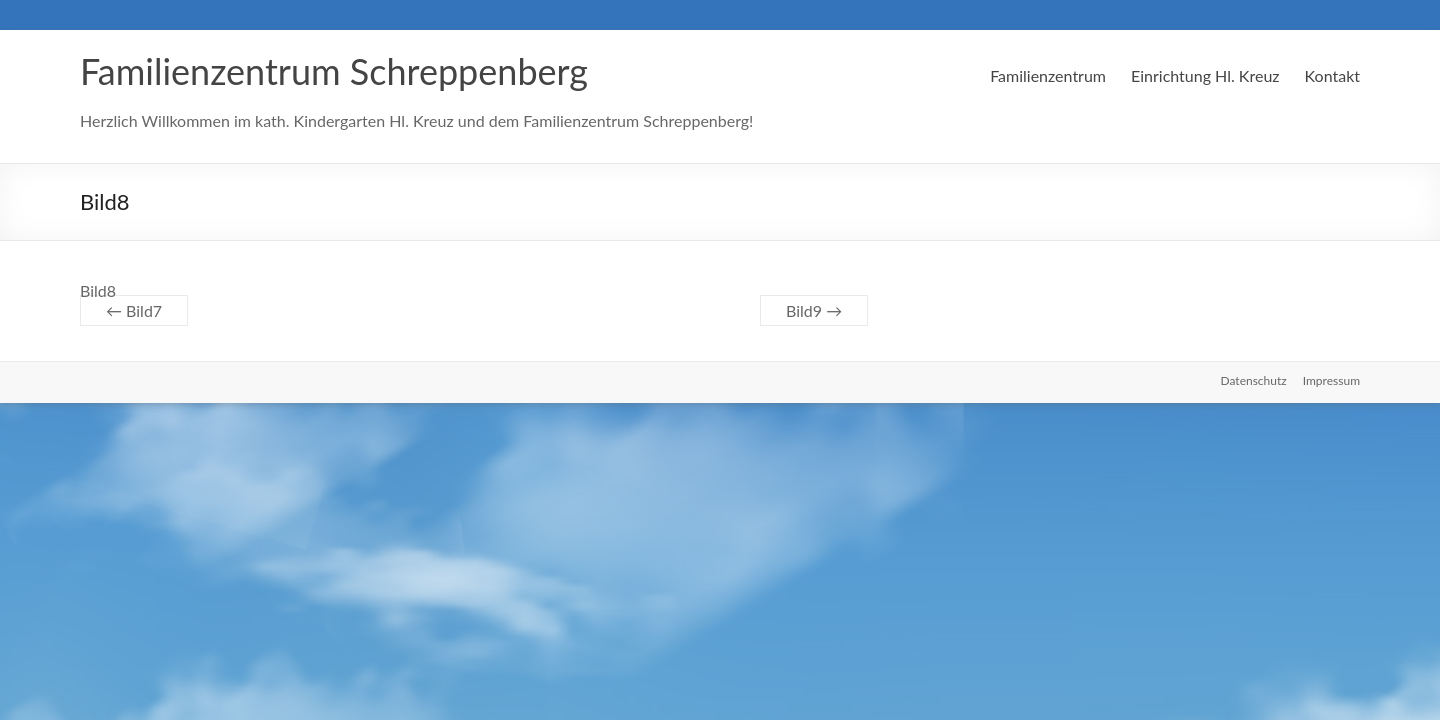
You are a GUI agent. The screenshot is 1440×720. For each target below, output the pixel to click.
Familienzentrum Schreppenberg (334, 71)
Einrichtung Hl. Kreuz (1205, 75)
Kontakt (1332, 75)
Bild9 (814, 310)
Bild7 (134, 310)
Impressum (1331, 380)
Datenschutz (1254, 380)
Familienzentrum (1048, 75)
